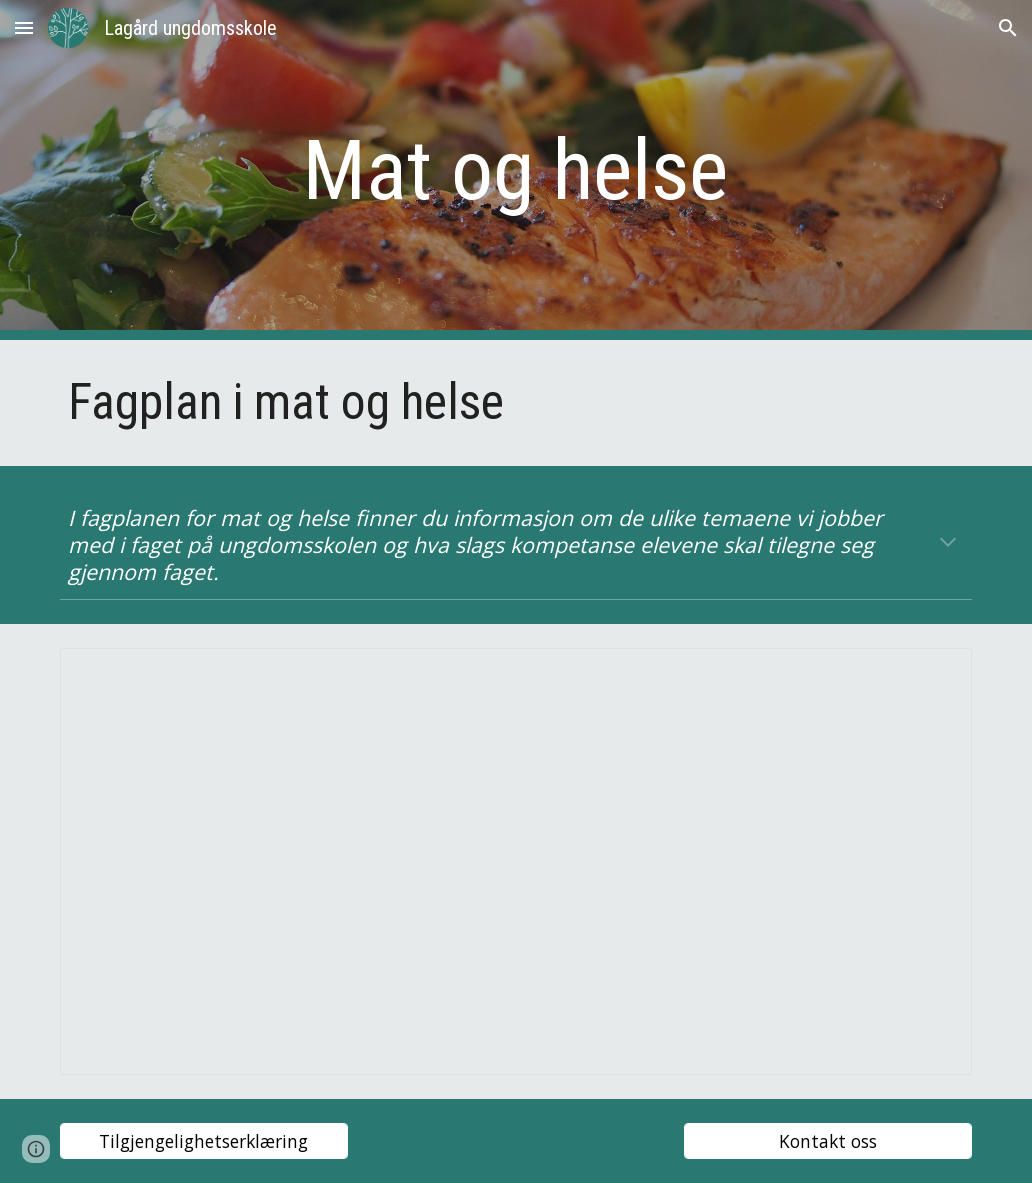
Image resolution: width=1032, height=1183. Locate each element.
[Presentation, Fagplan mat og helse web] (516, 861)
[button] (24, 27)
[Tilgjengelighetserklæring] (204, 1141)
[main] (516, 170)
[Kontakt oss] (828, 1141)
